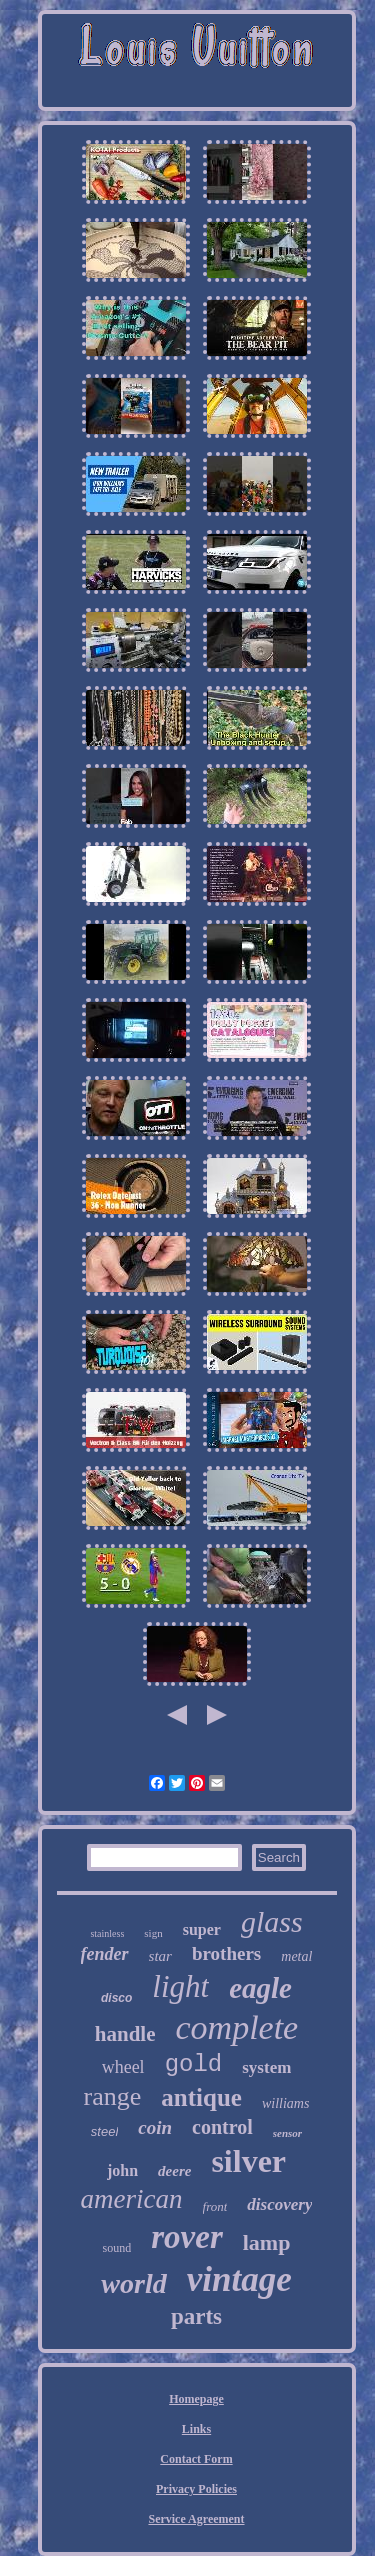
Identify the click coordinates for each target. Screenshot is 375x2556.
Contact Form (196, 2459)
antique (201, 2097)
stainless (107, 1933)
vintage (239, 2279)
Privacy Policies (196, 2489)
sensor (287, 2133)
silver (248, 2161)
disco (116, 1998)
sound (117, 2248)
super (202, 1929)
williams (285, 2103)
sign (153, 1933)
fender (105, 1954)
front (215, 2206)
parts (196, 2316)
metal (296, 1956)
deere (174, 2171)
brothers (226, 1953)
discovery (279, 2204)
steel (104, 2131)
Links (196, 2429)
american (132, 2199)
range (113, 2096)
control (222, 2127)
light (180, 1986)
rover (186, 2237)
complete (236, 2027)
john (122, 2170)
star (160, 1956)
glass (272, 1921)
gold (194, 2064)
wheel (123, 2067)
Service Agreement (196, 2519)
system (266, 2067)
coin (155, 2127)
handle (125, 2034)
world (133, 2283)
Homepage (196, 2399)
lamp (267, 2242)
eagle (260, 1988)
